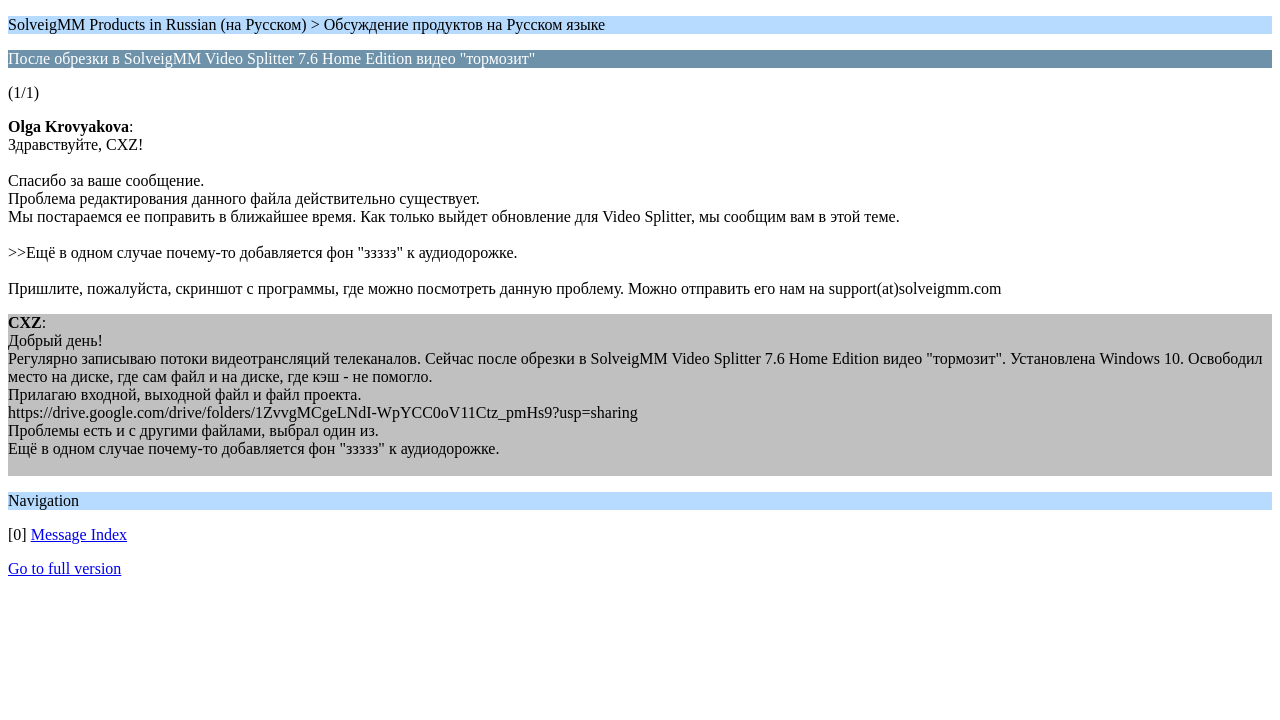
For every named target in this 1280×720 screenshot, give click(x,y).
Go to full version (64, 568)
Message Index (79, 534)
